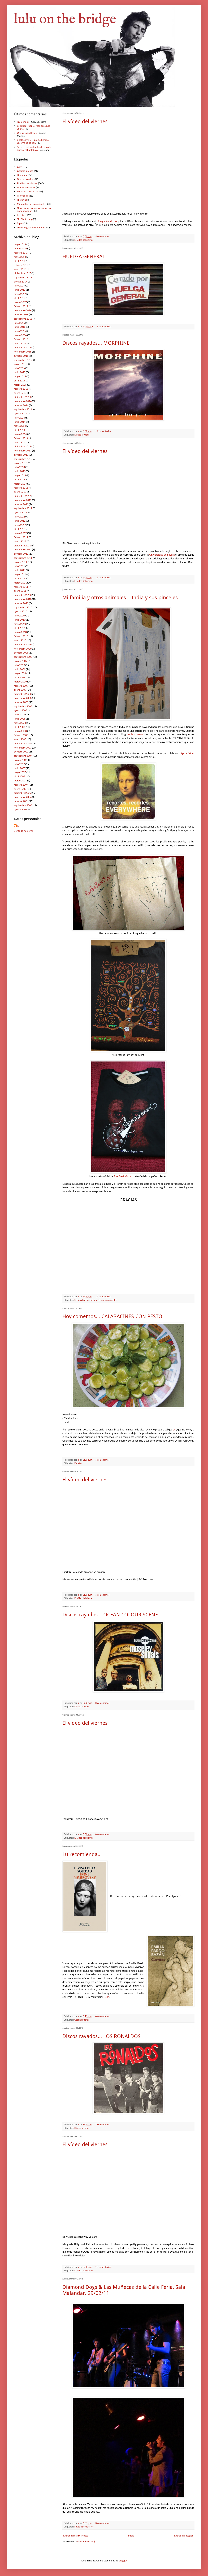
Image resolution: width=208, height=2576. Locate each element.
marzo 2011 (20, 582)
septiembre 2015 (23, 359)
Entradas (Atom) (86, 2541)
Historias (22, 199)
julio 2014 (19, 417)
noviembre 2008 (23, 698)
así (174, 1429)
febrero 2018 (21, 264)
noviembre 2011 (23, 549)
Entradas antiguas (183, 2535)
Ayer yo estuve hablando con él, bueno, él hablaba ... (34, 148)
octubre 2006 (21, 801)
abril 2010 (19, 627)
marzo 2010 (20, 631)
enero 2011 (20, 590)
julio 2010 (19, 615)
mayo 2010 (20, 623)
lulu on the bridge (65, 19)
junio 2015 (19, 372)
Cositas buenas (81, 1300)
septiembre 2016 (23, 318)
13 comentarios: (103, 577)
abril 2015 (19, 380)
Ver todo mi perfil (23, 830)
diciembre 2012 (22, 495)
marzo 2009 (20, 681)
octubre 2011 (21, 553)
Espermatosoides (26, 187)
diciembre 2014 (22, 396)
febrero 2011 (21, 586)
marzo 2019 (20, 248)
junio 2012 (19, 520)
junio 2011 (19, 570)
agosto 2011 (20, 561)
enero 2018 (20, 269)
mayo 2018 (20, 256)
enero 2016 (20, 343)
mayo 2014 (20, 425)
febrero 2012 (21, 537)
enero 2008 (20, 739)
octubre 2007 (21, 751)
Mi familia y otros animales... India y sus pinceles (120, 597)
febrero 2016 (21, 339)
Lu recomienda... (82, 1854)
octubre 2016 (21, 314)
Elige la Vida (186, 753)
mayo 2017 (20, 293)
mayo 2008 (20, 722)
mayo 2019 (20, 244)
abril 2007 (19, 776)
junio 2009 (19, 669)
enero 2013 (20, 491)
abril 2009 (19, 677)
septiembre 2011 (23, 557)
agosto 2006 (20, 809)
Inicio (131, 2535)
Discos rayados (81, 434)
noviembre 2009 (23, 648)
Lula (106, 1996)
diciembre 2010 (22, 594)
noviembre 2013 (23, 450)
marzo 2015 (20, 384)
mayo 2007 (20, 772)
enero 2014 (20, 442)
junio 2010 (19, 619)
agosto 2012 (20, 512)
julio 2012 (19, 516)
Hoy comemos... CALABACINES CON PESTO (112, 1316)
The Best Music (123, 1176)
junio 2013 (19, 471)
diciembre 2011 (22, 545)
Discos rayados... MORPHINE (96, 343)
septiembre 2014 (23, 409)
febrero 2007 (21, 784)
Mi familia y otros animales (103, 1300)
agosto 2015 (20, 364)
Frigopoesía (23, 195)
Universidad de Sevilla (162, 554)
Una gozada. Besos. (27, 132)
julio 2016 (19, 322)
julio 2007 (19, 764)
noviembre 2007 (23, 747)
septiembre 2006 (23, 805)
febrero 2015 (21, 388)
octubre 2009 (21, 652)
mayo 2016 (20, 330)
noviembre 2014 (23, 401)
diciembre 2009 (22, 644)
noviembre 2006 (23, 796)
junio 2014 (19, 421)
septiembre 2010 (23, 607)
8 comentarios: (103, 1703)
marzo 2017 (20, 302)
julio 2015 (19, 368)
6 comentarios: (103, 1595)
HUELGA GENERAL (83, 256)
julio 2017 (19, 285)
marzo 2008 (20, 730)
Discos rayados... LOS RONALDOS (101, 2036)
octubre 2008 (21, 702)
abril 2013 (19, 479)
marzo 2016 (20, 335)
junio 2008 (19, 718)
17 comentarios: (103, 431)
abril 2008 (19, 726)
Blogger (123, 2560)
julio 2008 (19, 714)
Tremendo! (23, 121)
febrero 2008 (21, 735)
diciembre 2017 (22, 273)
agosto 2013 (20, 463)
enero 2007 (20, 788)
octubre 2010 (21, 603)
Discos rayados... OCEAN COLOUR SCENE (110, 1615)
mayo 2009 (20, 673)
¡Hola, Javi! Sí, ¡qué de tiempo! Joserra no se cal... (33, 141)
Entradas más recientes (75, 2535)
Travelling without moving (31, 227)
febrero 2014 (21, 438)
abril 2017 (19, 298)
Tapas (20, 223)
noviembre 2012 (23, 500)
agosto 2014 (20, 413)
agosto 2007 (20, 759)
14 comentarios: (103, 1296)
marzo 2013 (20, 483)
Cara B (20, 166)
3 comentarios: (103, 2523)
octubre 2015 (21, 355)
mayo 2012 (20, 524)
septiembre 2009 (23, 656)
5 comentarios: (103, 236)
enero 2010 (20, 640)
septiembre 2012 (23, 508)
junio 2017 (19, 289)
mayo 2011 (20, 574)
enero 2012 (20, 541)
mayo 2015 (20, 376)
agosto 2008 (20, 710)
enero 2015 (20, 392)
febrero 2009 (21, 685)
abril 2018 (19, 260)
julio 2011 (19, 566)
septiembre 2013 (23, 458)
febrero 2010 (21, 636)
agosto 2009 (20, 660)
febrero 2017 (21, 306)
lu (18, 826)
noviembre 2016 (23, 310)
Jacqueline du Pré (108, 221)
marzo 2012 (20, 533)
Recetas (78, 1463)
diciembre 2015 (22, 347)
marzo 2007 (20, 780)
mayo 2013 (20, 475)
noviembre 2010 (23, 599)
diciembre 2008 (22, 693)
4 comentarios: (103, 2016)
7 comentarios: (103, 1460)
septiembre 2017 (23, 277)
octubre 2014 (21, 405)
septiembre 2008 (23, 706)
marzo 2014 (20, 434)
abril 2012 (19, 528)
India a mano (135, 734)
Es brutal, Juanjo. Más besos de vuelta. (33, 127)
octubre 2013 (21, 454)
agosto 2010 (20, 611)
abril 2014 (19, 429)
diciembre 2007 (22, 743)
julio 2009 (19, 665)
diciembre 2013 (22, 446)
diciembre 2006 (22, 792)
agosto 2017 (20, 281)
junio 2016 (19, 326)
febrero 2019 (21, 252)
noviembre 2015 (23, 351)
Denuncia (22, 174)
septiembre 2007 (23, 755)
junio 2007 (19, 768)
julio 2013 (19, 466)
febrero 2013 (21, 487)
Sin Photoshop (25, 219)
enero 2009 (20, 689)
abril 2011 (19, 578)
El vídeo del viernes (85, 121)
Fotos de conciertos (84, 2526)
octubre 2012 (21, 504)
